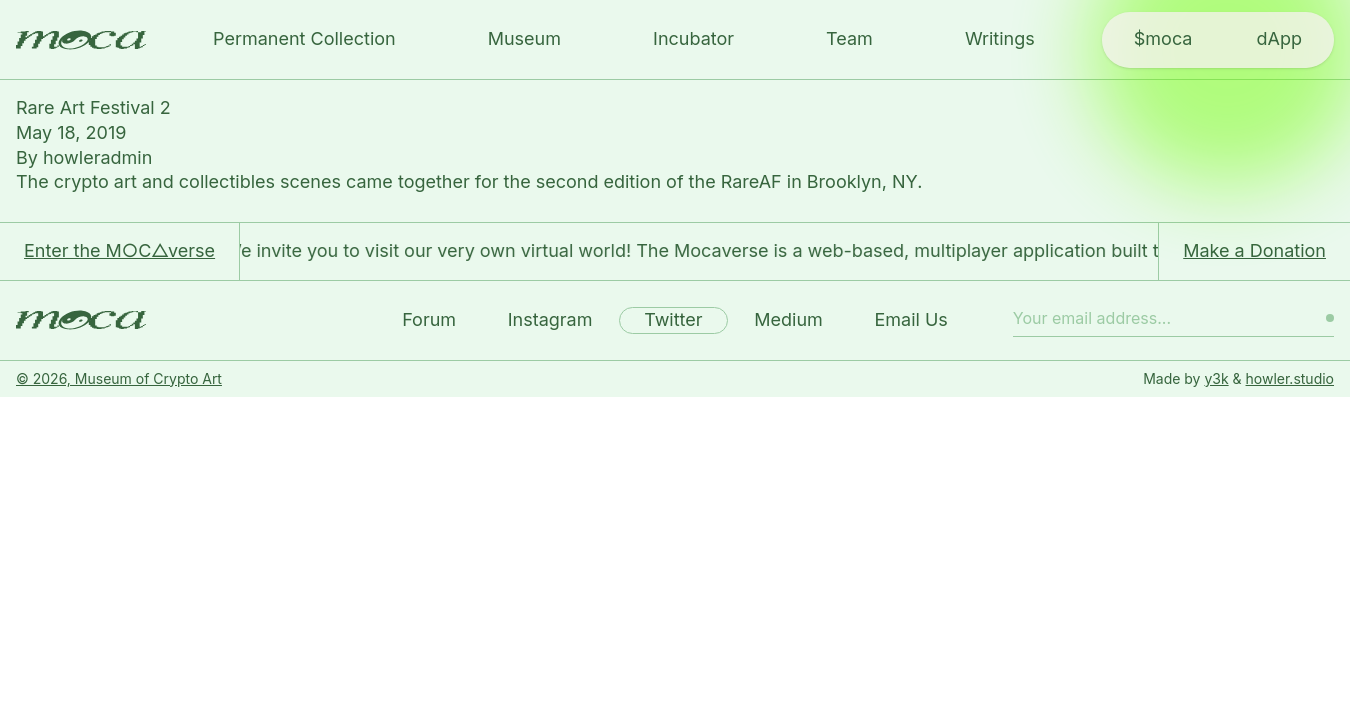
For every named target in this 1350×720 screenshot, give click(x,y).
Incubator (693, 38)
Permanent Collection (304, 38)
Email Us (910, 319)
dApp (1278, 38)
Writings (1000, 38)
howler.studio (1290, 378)
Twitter (673, 319)
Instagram (550, 319)
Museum (524, 38)
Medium (788, 319)
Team (849, 38)
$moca (1163, 38)
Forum (429, 319)
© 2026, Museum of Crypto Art (119, 378)
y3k (1216, 378)
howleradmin (97, 157)
